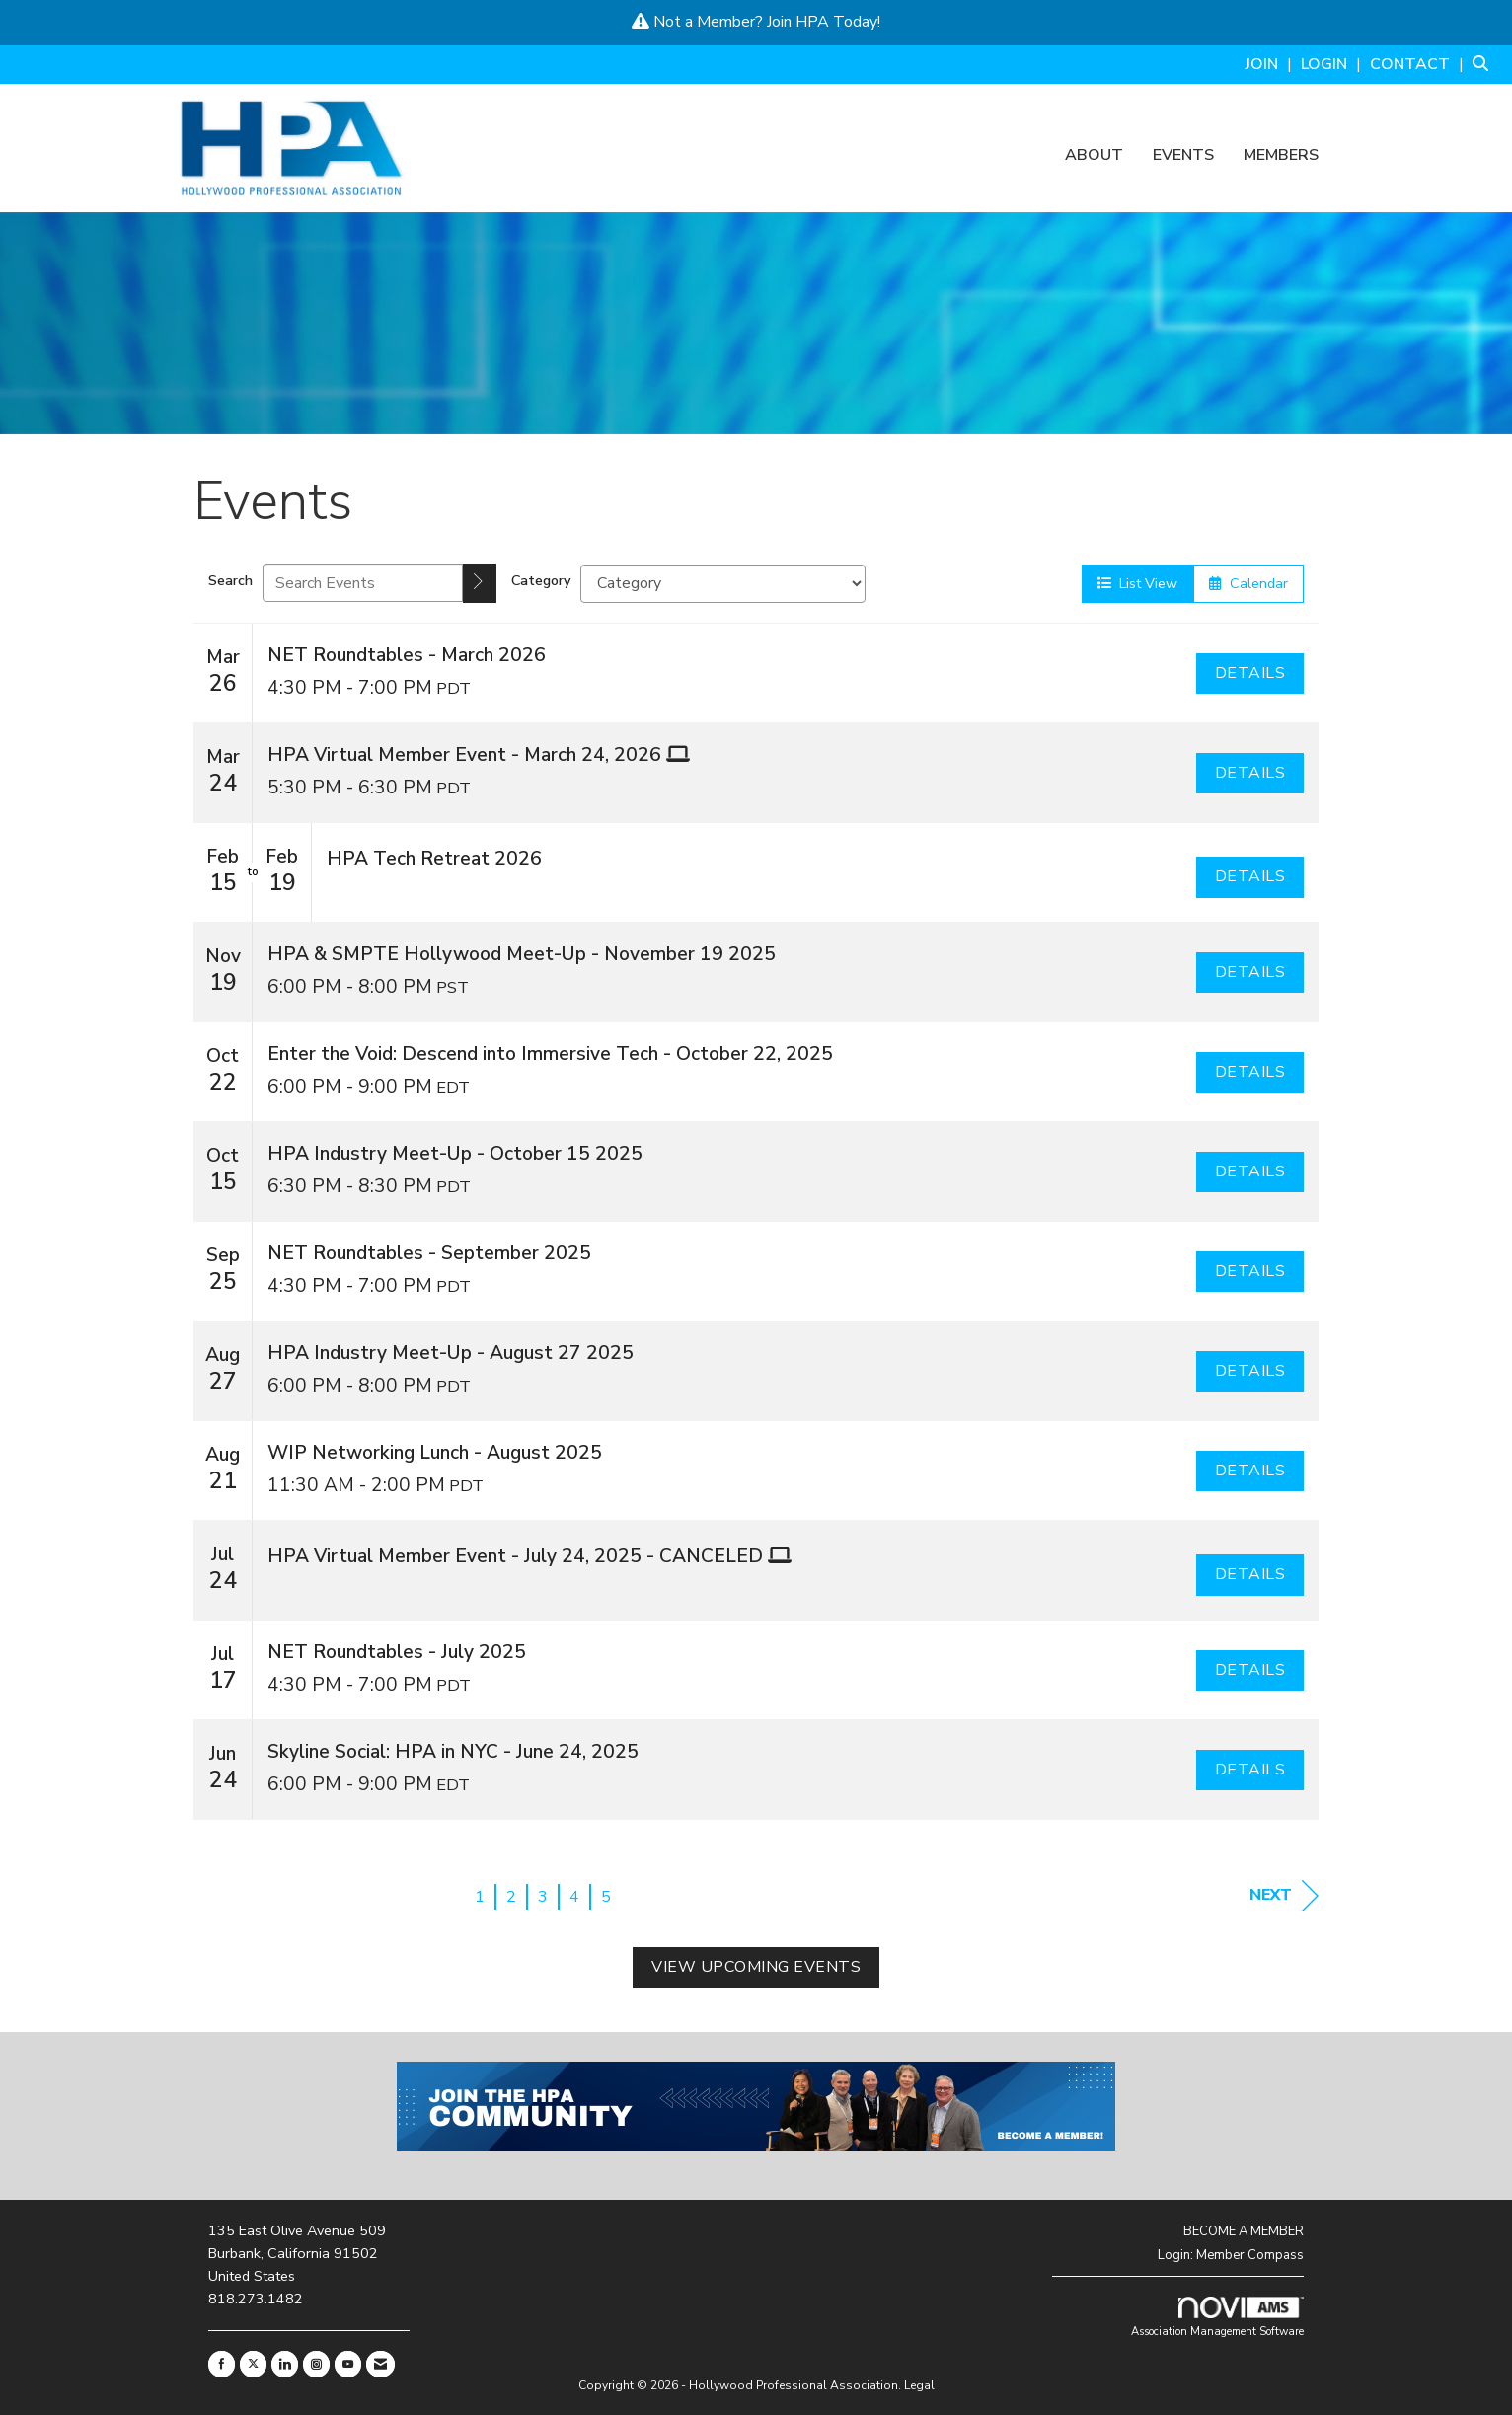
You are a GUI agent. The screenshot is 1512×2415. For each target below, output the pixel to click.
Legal (919, 2385)
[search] (479, 583)
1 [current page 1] (480, 1897)
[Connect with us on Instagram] (316, 2364)
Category (540, 580)
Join (779, 22)
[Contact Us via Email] (380, 2364)
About (1094, 156)
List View (1137, 583)
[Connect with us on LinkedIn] (284, 2364)
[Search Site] (1485, 64)
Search (230, 580)
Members (1281, 156)
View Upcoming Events (756, 1967)
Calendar (1248, 583)
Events (1183, 156)
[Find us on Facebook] (221, 2364)
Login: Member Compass (1231, 2255)
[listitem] (1271, 64)
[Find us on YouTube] (348, 2364)
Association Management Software (1217, 2318)
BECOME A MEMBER (1243, 2231)
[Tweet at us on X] (253, 2364)
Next (1284, 1895)
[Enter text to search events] (363, 583)
